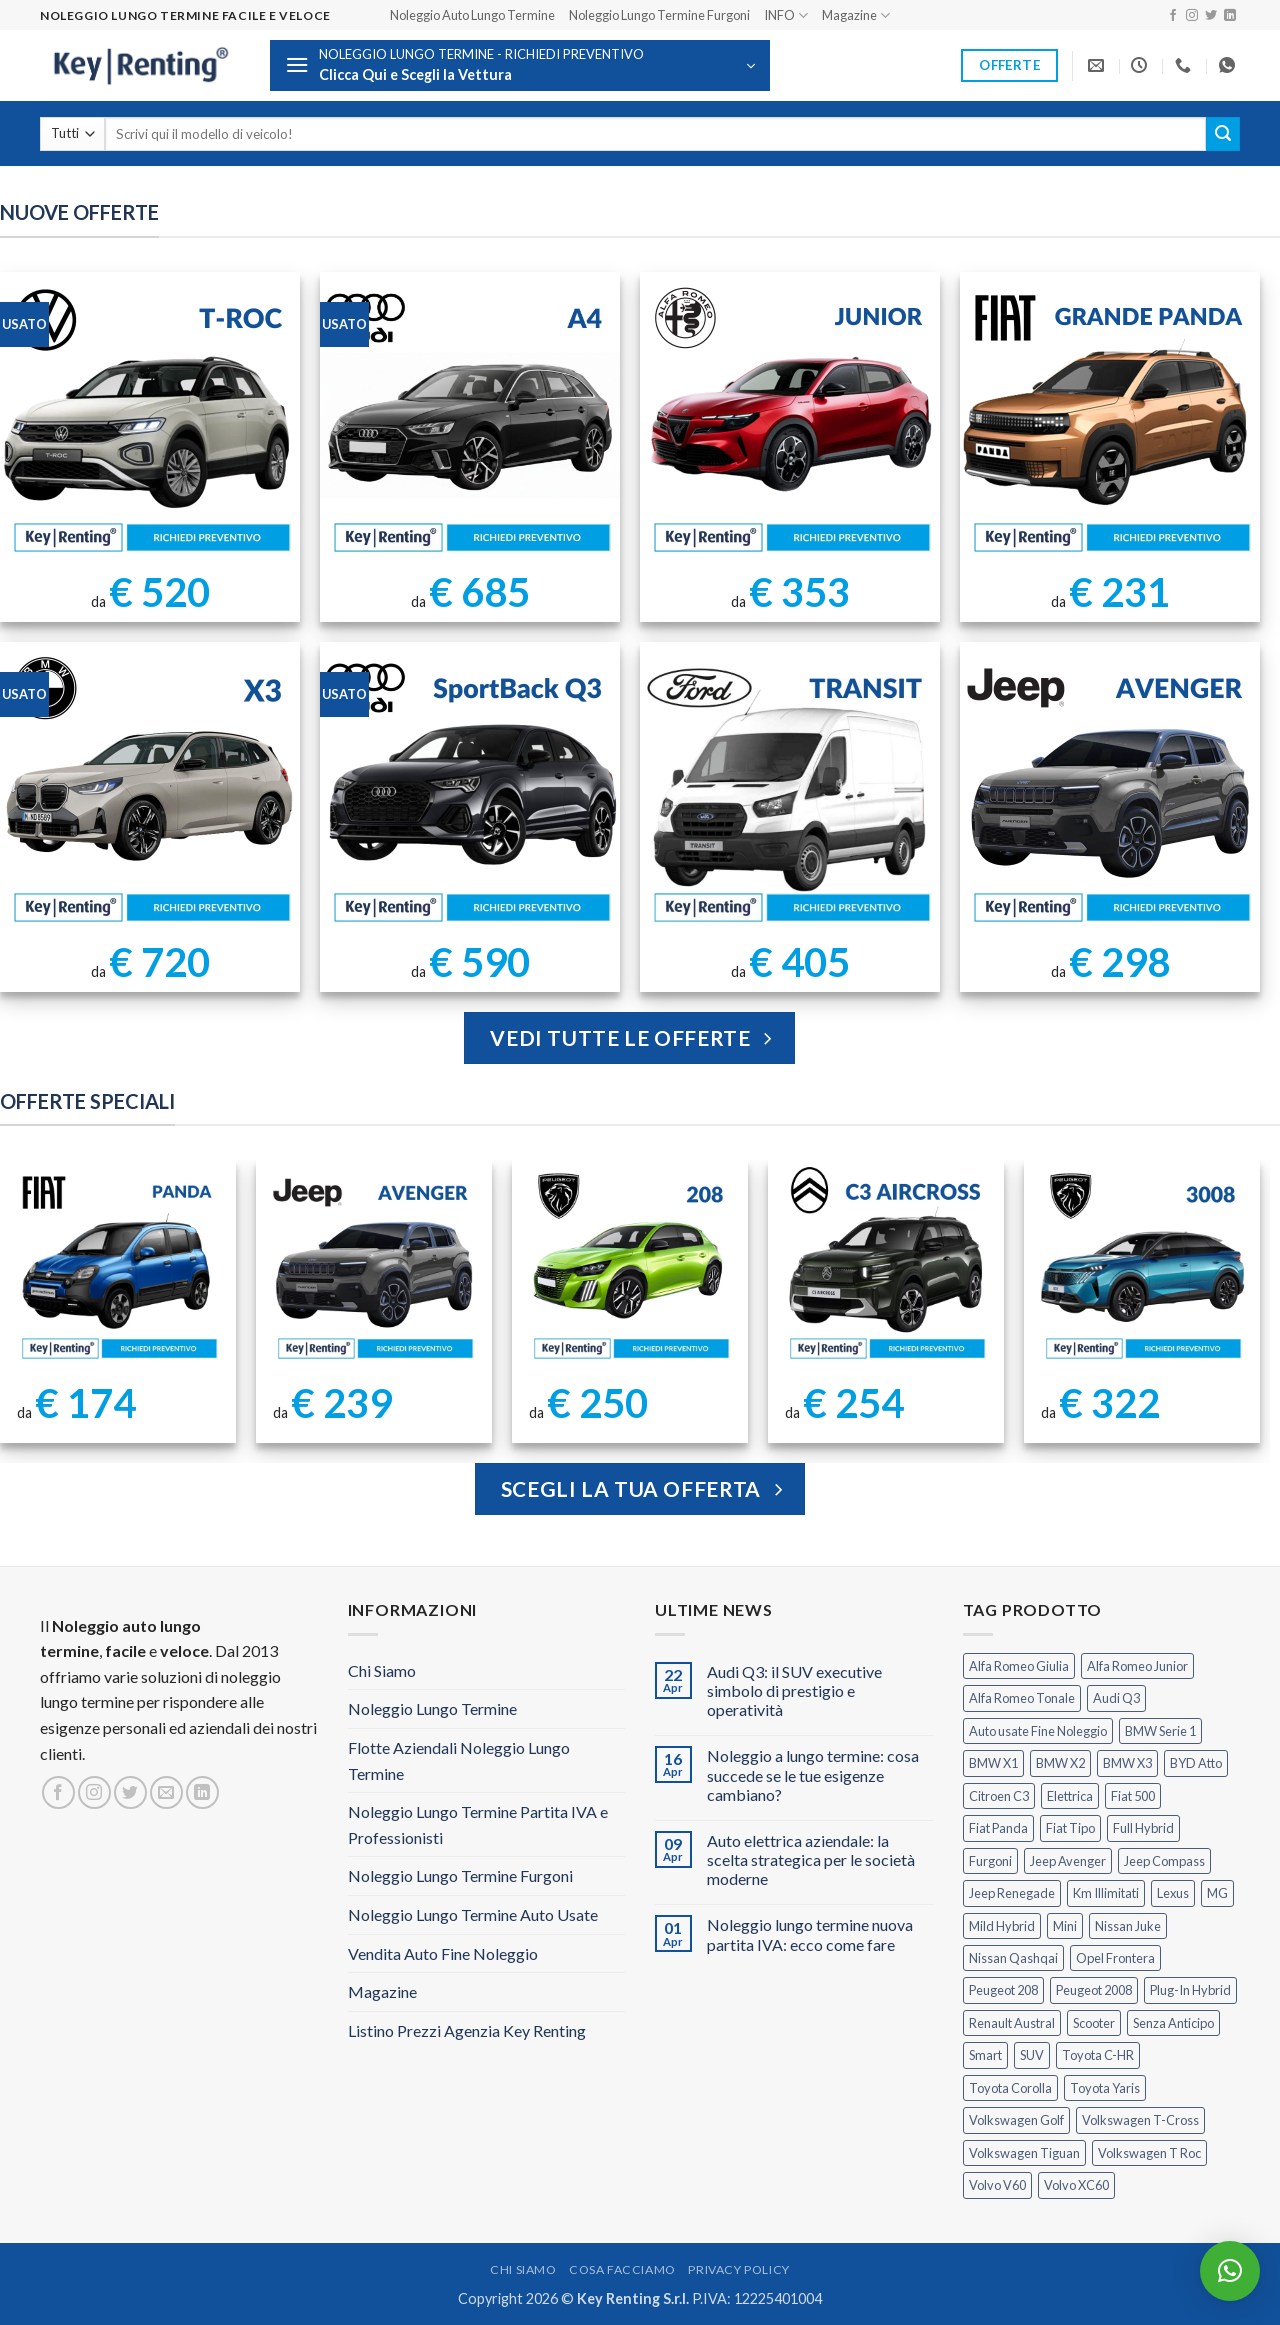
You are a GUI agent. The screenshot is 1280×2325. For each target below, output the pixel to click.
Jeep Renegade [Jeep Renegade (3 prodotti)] (1012, 1893)
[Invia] (1223, 134)
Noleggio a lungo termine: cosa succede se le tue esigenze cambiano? (813, 1774)
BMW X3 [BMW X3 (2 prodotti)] (1127, 1763)
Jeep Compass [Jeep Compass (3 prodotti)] (1164, 1861)
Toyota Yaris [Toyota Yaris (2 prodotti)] (1105, 2088)
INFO (786, 15)
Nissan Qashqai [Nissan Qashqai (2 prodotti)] (1013, 1958)
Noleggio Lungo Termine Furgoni (659, 15)
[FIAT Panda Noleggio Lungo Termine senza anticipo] (118, 1266)
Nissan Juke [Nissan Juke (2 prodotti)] (1128, 1926)
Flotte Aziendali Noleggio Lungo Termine (459, 1760)
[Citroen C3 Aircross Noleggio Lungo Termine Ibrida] (886, 1266)
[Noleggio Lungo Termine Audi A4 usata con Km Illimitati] (470, 422)
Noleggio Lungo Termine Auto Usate (473, 1914)
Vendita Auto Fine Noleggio (443, 1953)
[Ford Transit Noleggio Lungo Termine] (790, 792)
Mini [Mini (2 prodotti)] (1065, 1926)
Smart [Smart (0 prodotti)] (985, 2055)
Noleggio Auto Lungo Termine (472, 15)
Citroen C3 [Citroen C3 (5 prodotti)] (999, 1796)
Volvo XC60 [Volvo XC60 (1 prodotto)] (1076, 2185)
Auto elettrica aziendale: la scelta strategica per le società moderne (811, 1859)
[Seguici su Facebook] (1173, 16)
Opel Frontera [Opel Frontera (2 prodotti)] (1115, 1958)
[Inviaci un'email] (166, 1792)
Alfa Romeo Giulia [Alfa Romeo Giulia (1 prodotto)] (1019, 1666)
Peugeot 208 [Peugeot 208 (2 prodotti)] (1003, 1990)
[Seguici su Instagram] (1192, 16)
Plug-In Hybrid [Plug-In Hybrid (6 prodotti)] (1190, 1990)
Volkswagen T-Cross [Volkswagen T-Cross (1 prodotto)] (1140, 2120)
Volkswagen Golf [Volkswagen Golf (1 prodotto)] (1016, 2120)
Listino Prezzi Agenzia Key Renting (467, 2030)
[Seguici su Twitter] (1211, 16)
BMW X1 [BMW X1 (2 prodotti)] (993, 1763)
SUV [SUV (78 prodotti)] (1032, 2055)
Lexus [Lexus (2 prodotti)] (1173, 1893)
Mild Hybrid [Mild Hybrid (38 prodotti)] (1002, 1926)
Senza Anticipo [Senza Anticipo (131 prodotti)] (1173, 2023)
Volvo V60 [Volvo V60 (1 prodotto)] (997, 2185)
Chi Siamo (382, 1670)
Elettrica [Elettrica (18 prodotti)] (1070, 1796)
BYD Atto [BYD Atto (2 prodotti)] (1196, 1763)
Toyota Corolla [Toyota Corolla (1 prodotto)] (1010, 2088)
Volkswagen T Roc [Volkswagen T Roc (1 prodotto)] (1149, 2153)
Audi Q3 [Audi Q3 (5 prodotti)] (1116, 1698)
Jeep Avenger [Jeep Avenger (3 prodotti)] (1068, 1861)
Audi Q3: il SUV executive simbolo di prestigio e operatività (794, 1690)
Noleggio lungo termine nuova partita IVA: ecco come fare (810, 1934)
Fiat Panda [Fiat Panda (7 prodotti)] (998, 1828)
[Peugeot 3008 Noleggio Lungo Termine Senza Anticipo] (1142, 1266)
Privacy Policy (739, 2269)
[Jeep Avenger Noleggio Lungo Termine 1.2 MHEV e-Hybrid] (374, 1266)
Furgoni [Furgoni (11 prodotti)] (990, 1861)
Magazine (856, 15)
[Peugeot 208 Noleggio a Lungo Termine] (630, 1266)
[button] (520, 65)
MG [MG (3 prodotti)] (1217, 1893)
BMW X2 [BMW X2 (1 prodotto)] (1060, 1763)
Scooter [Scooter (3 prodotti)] (1094, 2023)
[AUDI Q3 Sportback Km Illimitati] (470, 792)
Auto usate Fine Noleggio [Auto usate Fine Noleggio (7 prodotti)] (1038, 1731)
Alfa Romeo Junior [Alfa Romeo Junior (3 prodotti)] (1137, 1666)
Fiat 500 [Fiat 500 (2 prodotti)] (1133, 1796)
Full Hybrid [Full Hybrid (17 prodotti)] (1143, 1828)
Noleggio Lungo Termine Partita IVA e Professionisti (478, 1824)
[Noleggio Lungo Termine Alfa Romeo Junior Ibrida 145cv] (790, 422)
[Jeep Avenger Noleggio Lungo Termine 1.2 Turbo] (1110, 792)
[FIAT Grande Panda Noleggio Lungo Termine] (1110, 422)
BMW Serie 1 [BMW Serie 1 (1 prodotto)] (1160, 1731)
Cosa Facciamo (622, 2269)
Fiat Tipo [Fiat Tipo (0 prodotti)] (1070, 1828)
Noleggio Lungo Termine (432, 1708)
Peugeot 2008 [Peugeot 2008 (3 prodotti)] (1094, 1990)
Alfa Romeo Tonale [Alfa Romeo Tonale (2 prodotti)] (1022, 1698)
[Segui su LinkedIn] (1230, 16)
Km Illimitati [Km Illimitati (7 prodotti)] (1106, 1893)
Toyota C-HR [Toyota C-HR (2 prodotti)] (1098, 2055)
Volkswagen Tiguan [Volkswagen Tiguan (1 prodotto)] (1024, 2153)
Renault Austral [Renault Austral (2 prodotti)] (1012, 2023)
